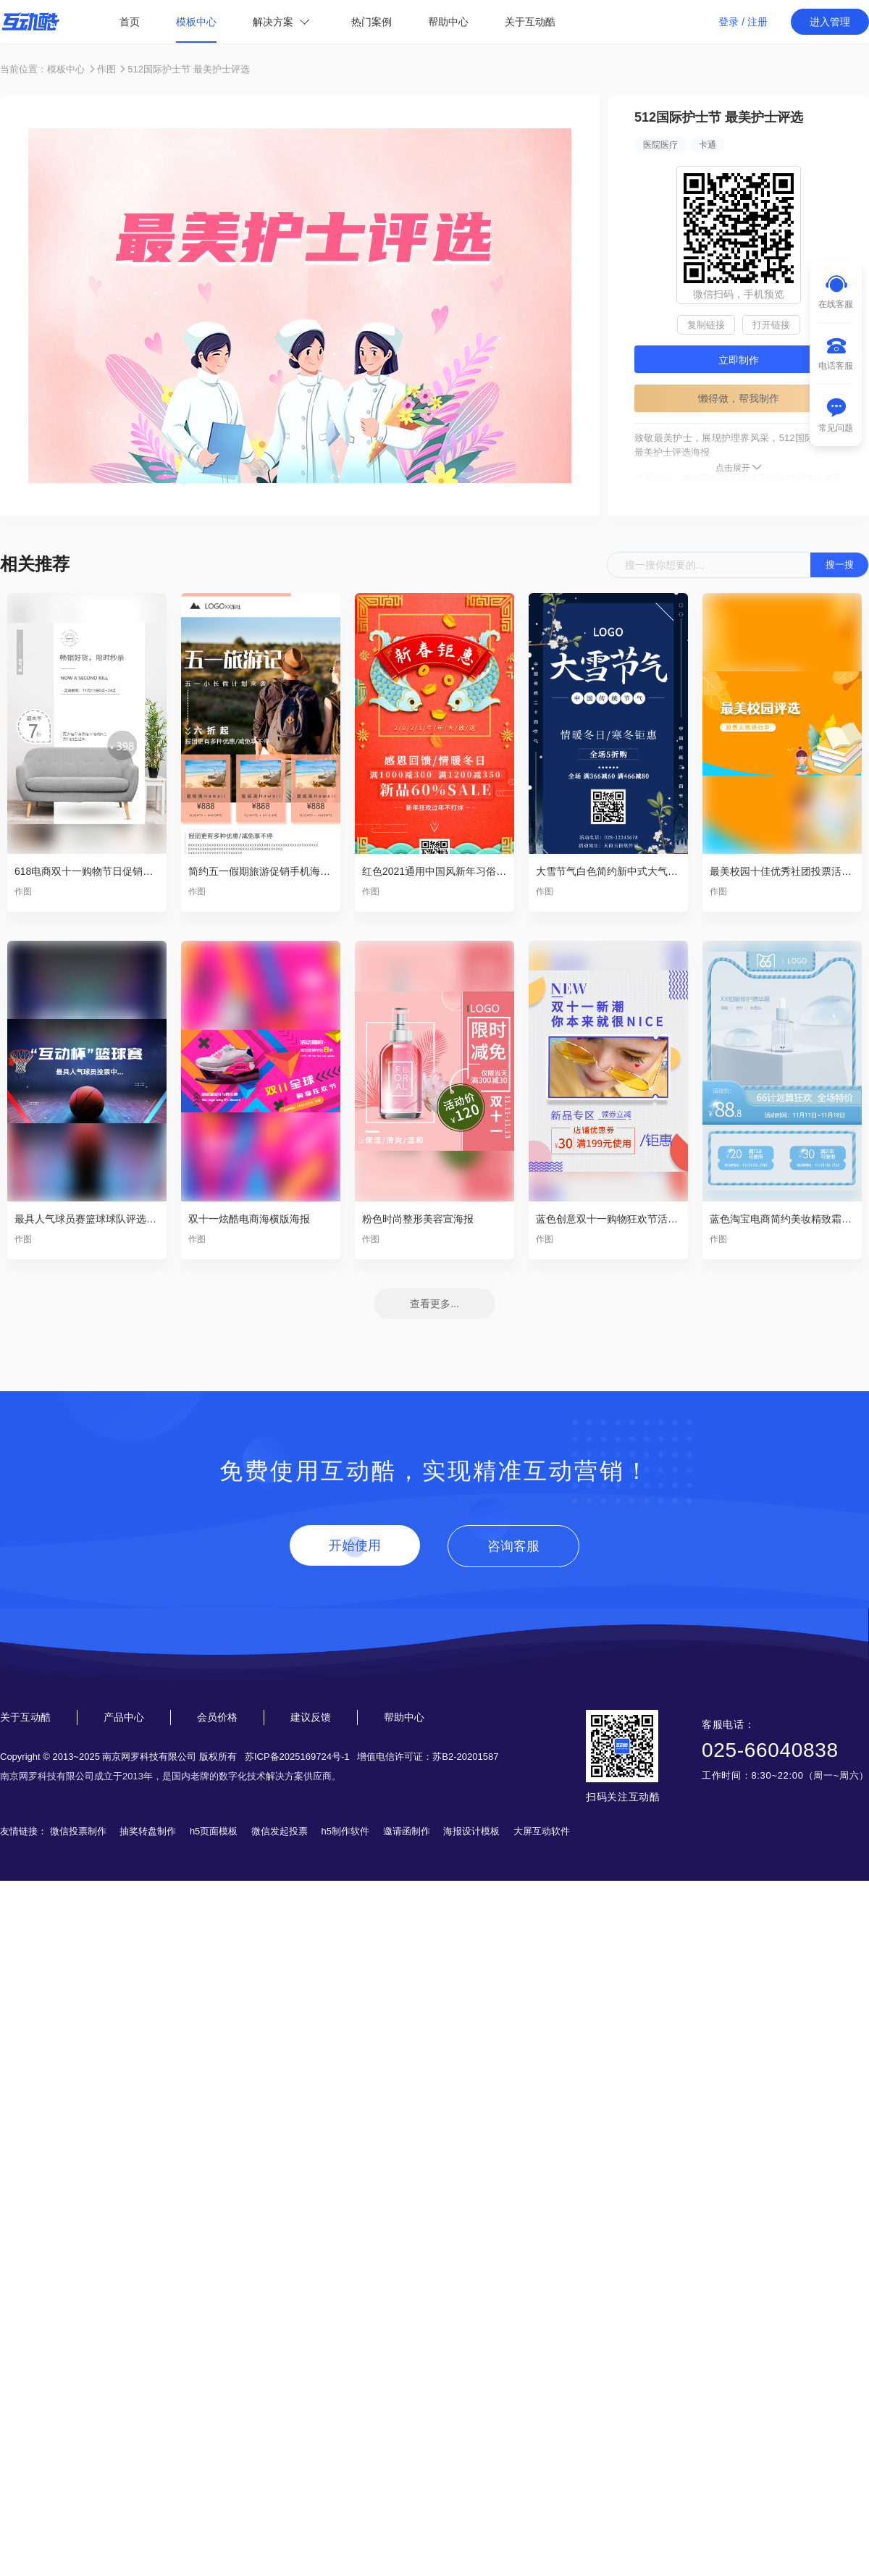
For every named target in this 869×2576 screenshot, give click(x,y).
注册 (757, 22)
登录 (728, 22)
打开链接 (771, 324)
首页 (129, 22)
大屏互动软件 (541, 1831)
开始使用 (355, 1545)
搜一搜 (840, 564)
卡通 (707, 145)
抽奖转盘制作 (147, 1831)
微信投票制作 (78, 1831)
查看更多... (434, 1303)
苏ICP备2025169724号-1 (297, 1756)
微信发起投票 (279, 1831)
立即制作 (738, 360)
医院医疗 (660, 145)
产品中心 (124, 1717)
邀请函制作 (406, 1831)
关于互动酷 (530, 22)
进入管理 (830, 22)
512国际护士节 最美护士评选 (188, 69)
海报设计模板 (471, 1831)
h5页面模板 (214, 1831)
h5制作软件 (345, 1831)
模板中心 (196, 22)
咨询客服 (513, 1546)
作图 (106, 69)
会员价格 (217, 1717)
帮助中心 (448, 22)
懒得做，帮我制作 (738, 398)
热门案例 (371, 22)
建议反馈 (310, 1717)
